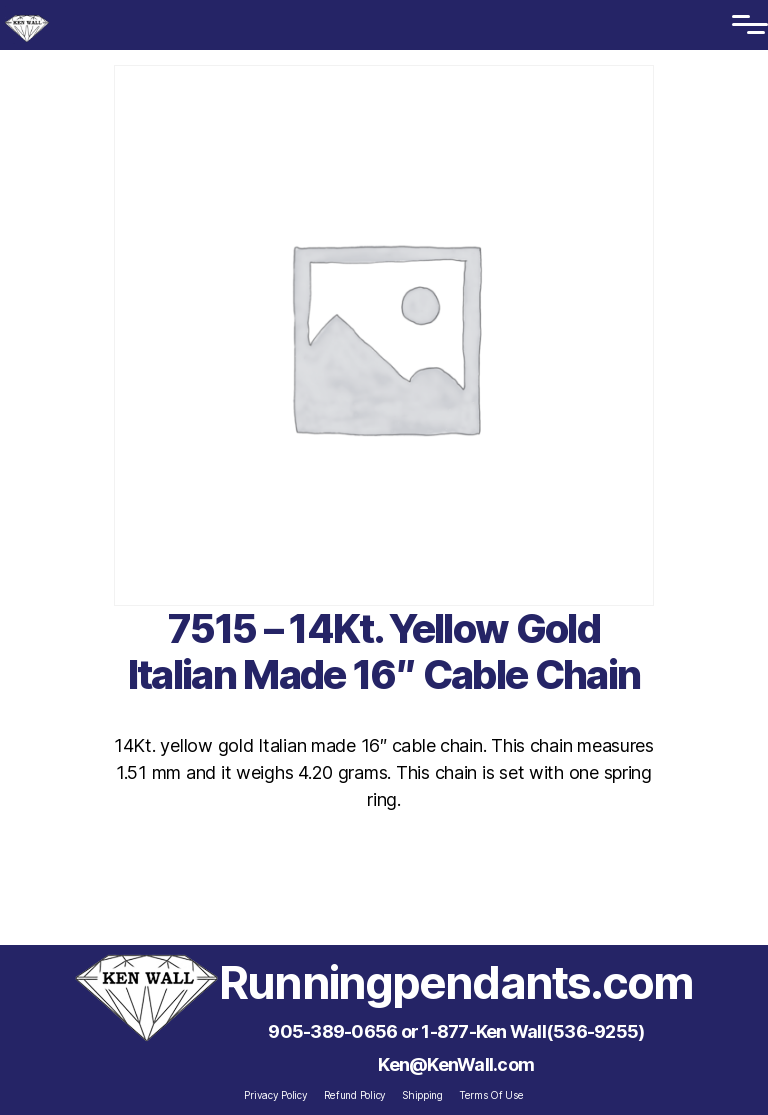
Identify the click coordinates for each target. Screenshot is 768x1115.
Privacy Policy (275, 1095)
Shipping (422, 1095)
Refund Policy (355, 1095)
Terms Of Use (491, 1095)
